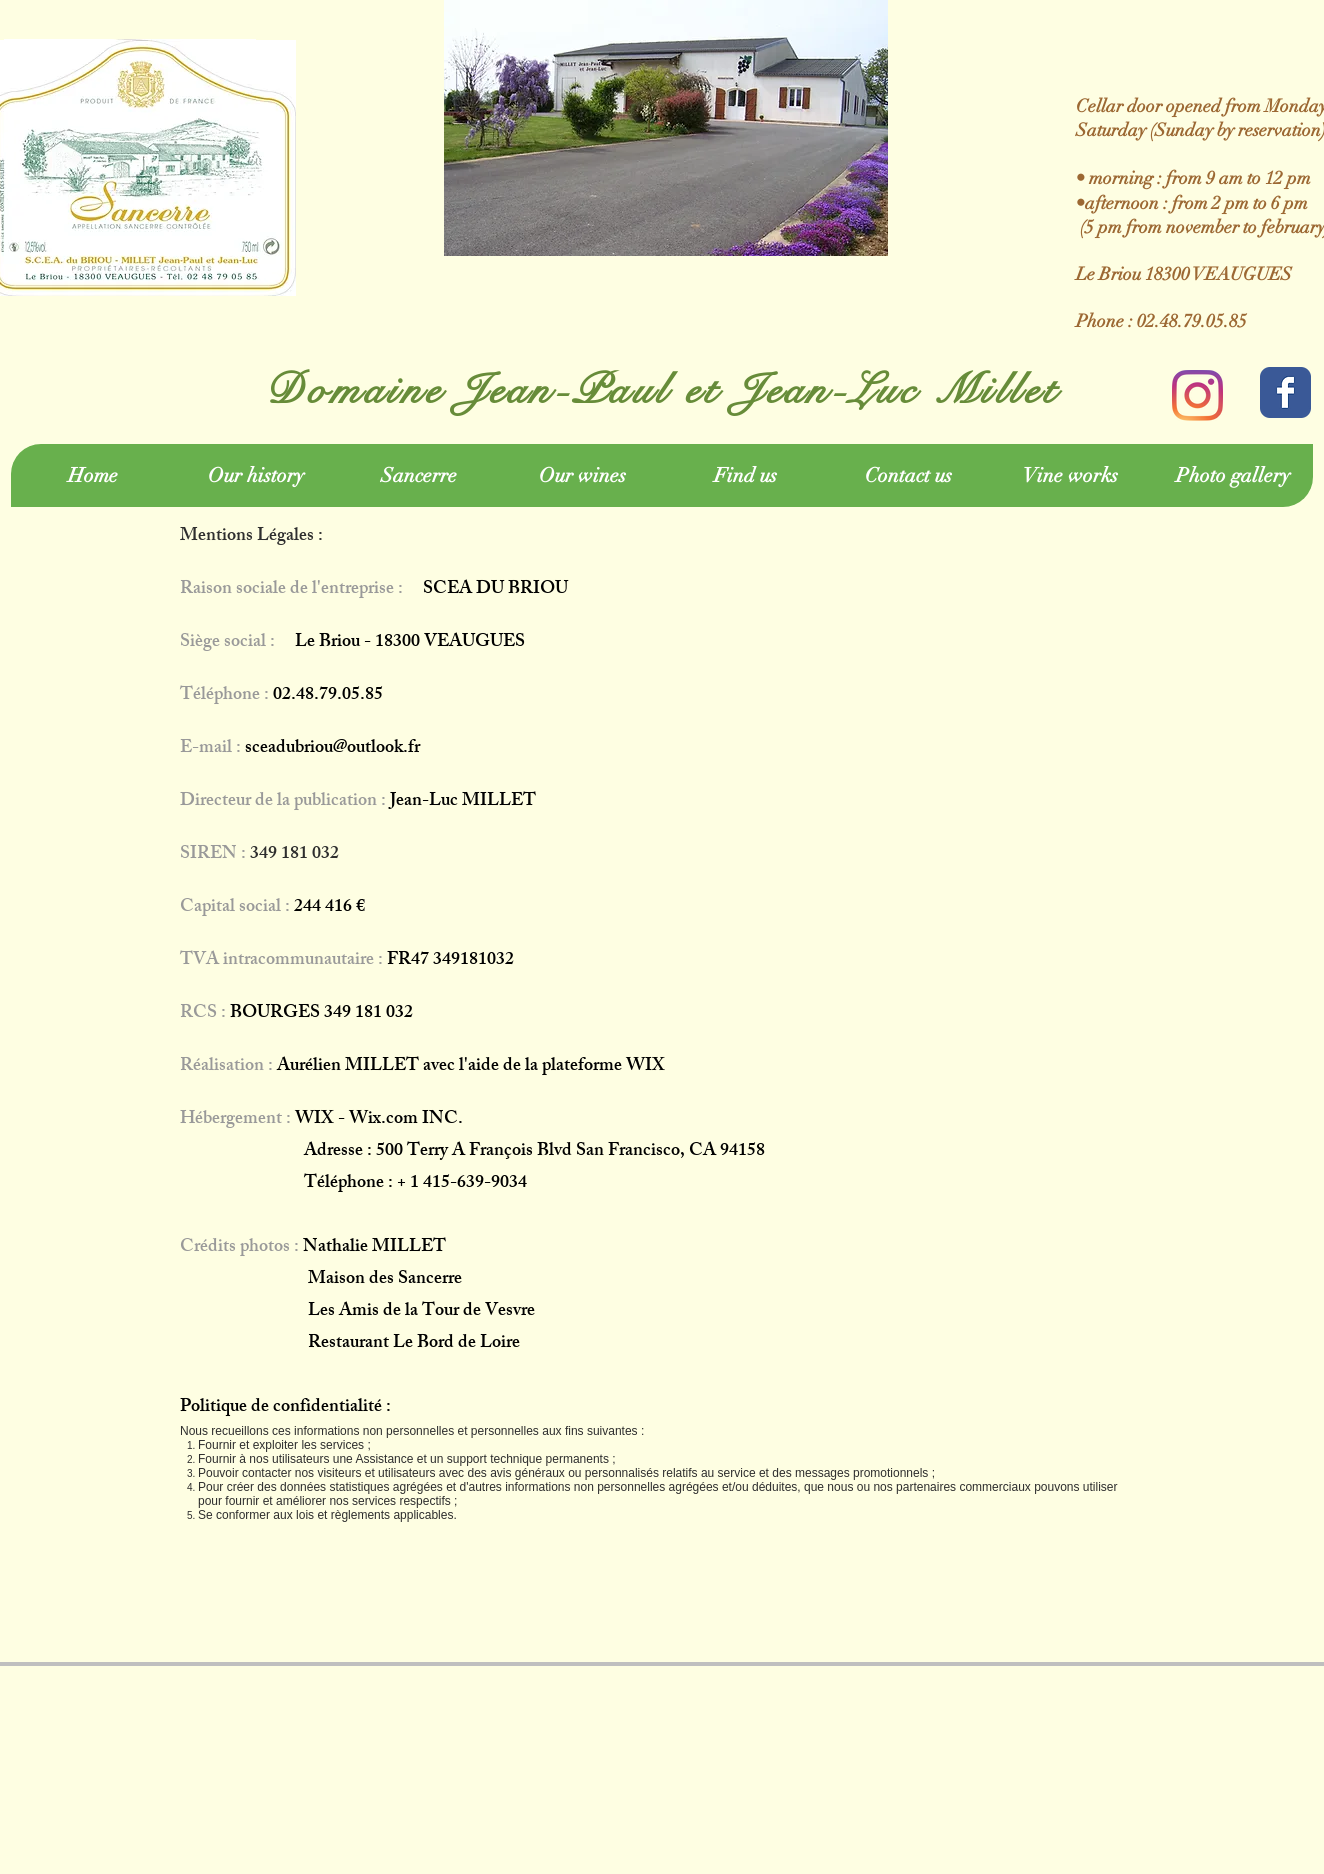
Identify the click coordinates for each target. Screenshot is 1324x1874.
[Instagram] (1197, 395)
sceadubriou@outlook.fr (332, 749)
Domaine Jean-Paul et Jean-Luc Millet (662, 390)
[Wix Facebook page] (1285, 392)
